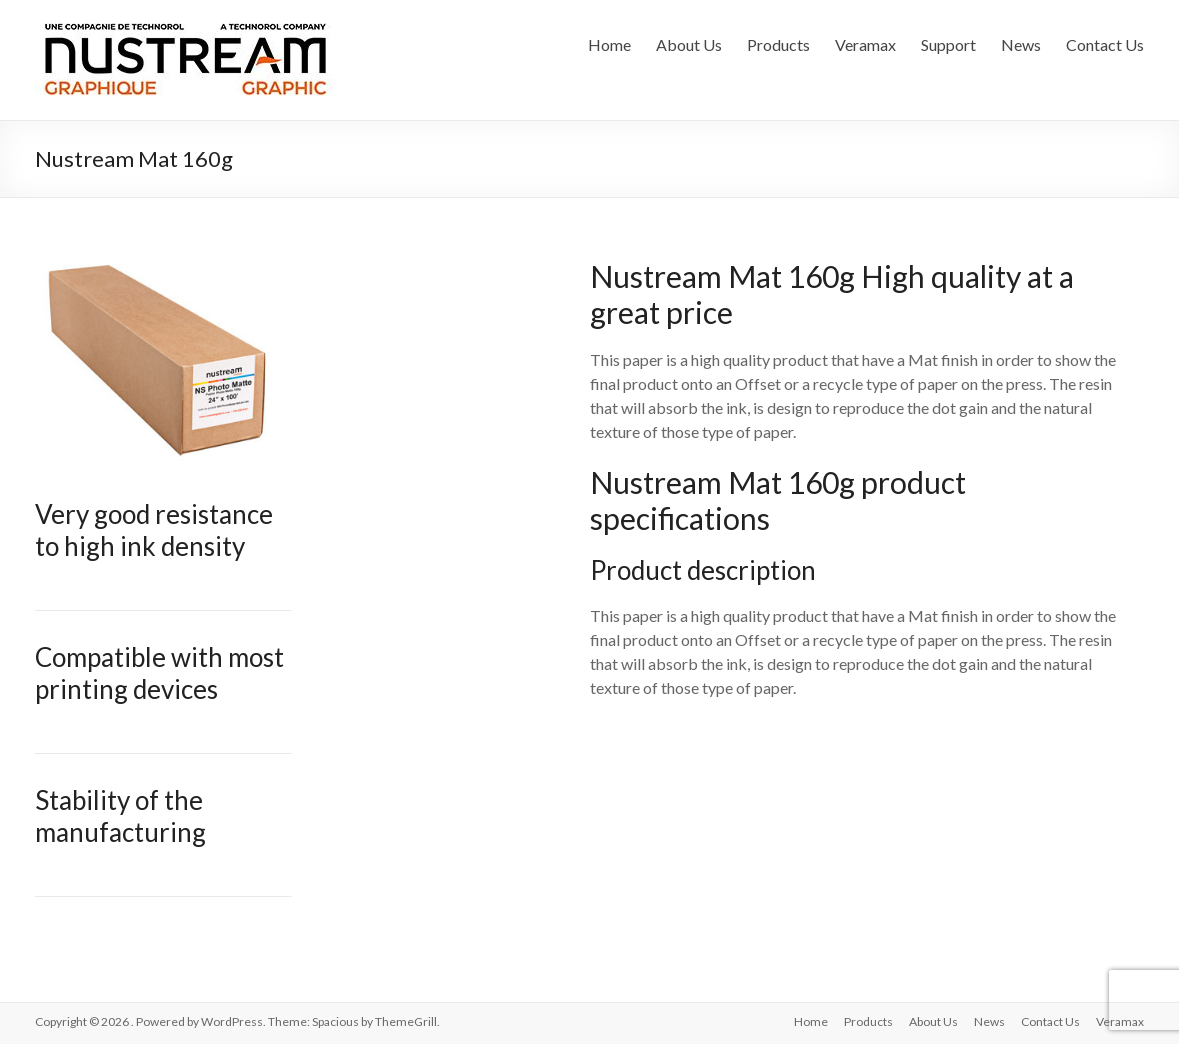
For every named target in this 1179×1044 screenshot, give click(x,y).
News (1021, 44)
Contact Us (1105, 44)
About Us (689, 44)
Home (609, 44)
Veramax (865, 44)
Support (948, 44)
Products (778, 44)
